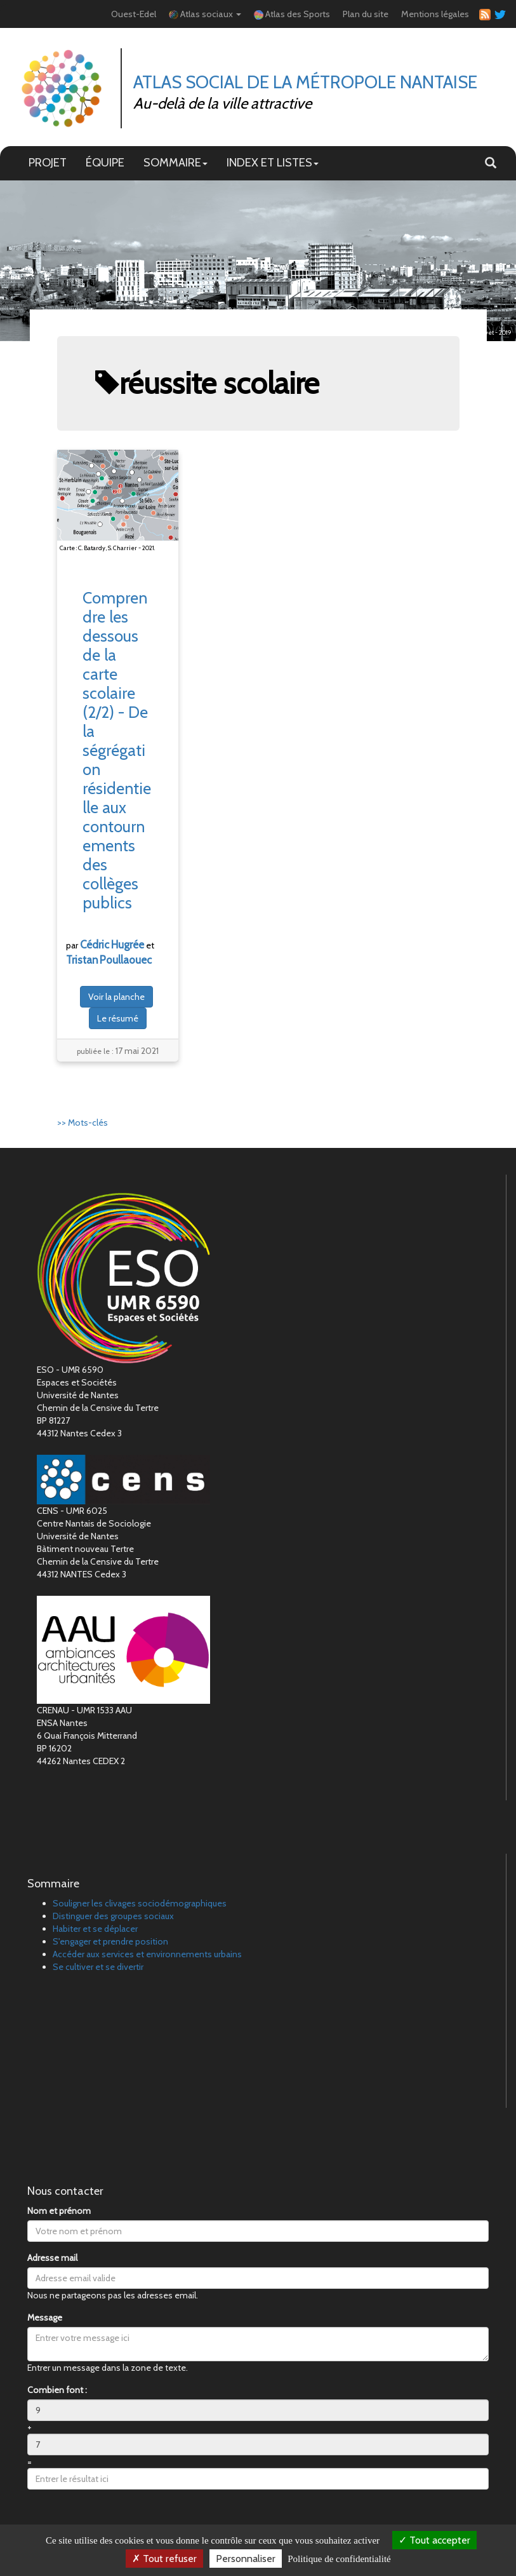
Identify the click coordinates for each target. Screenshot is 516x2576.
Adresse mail (52, 2257)
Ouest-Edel (133, 14)
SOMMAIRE (175, 162)
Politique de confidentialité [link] (339, 2559)
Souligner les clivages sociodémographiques (140, 1903)
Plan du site (365, 14)
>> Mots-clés (82, 1122)
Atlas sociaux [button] (205, 14)
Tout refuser (164, 2558)
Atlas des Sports (292, 14)
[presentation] (123, 2524)
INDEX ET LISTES (273, 162)
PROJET (48, 162)
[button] (490, 163)
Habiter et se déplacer (95, 1928)
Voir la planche (116, 996)
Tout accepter (434, 2540)
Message (44, 2317)
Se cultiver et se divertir (98, 1966)
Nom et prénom (59, 2210)
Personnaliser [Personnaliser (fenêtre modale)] (245, 2558)
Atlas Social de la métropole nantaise (305, 82)
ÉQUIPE (105, 162)
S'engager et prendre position (110, 1941)
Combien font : (57, 2390)
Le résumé (117, 1018)
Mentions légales (435, 14)
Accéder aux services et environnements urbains (147, 1954)
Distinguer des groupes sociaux (113, 1916)
